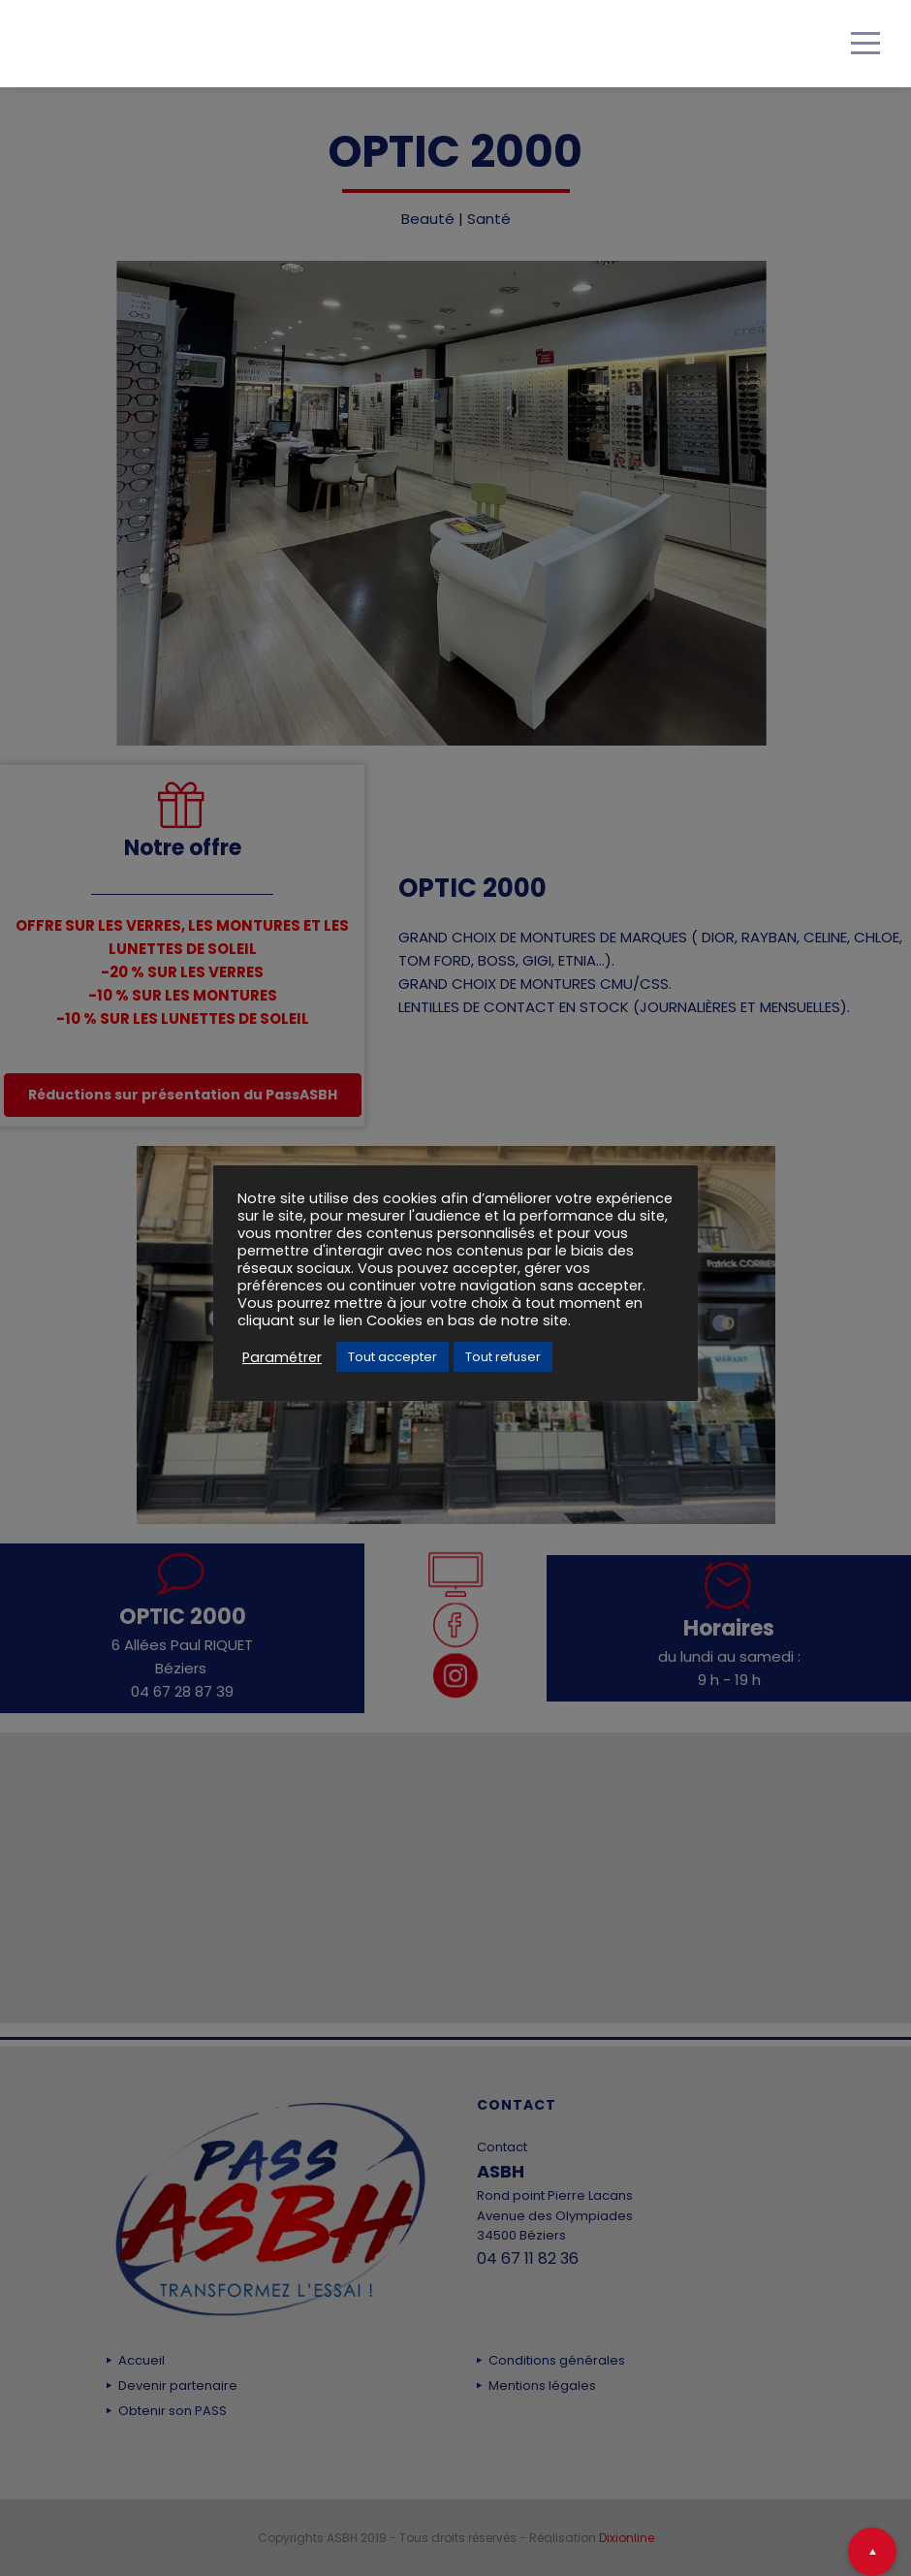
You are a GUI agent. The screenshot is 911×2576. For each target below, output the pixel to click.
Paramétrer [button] (282, 1357)
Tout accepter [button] (392, 1357)
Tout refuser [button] (503, 1357)
